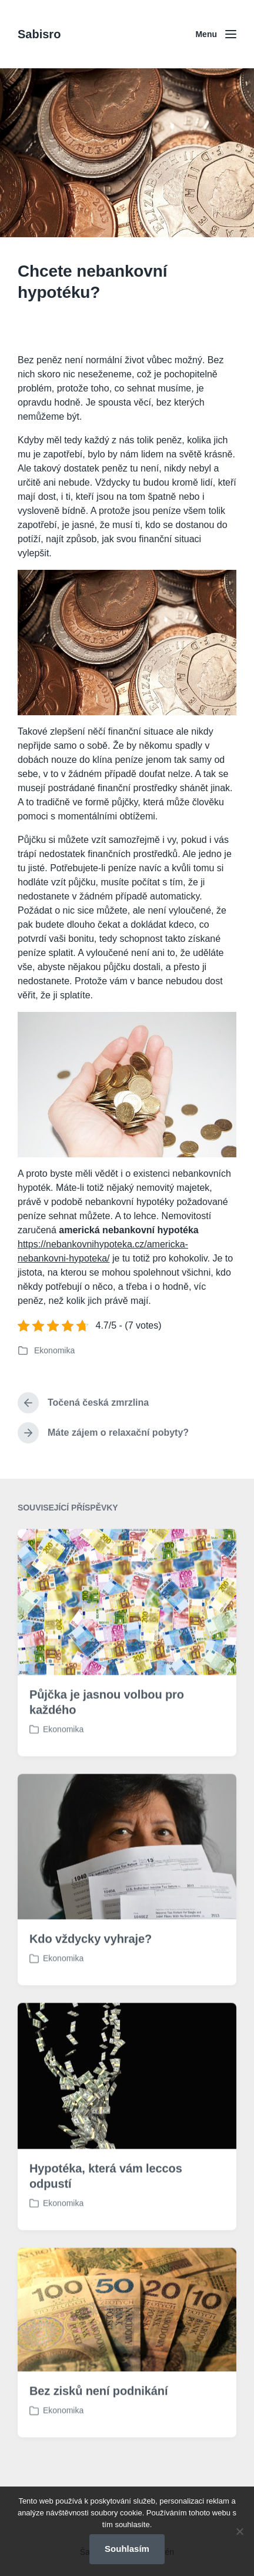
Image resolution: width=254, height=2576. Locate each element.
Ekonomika (54, 1350)
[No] (239, 2531)
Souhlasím (127, 2549)
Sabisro (39, 34)
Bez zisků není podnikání (98, 2434)
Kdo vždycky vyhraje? (90, 1982)
